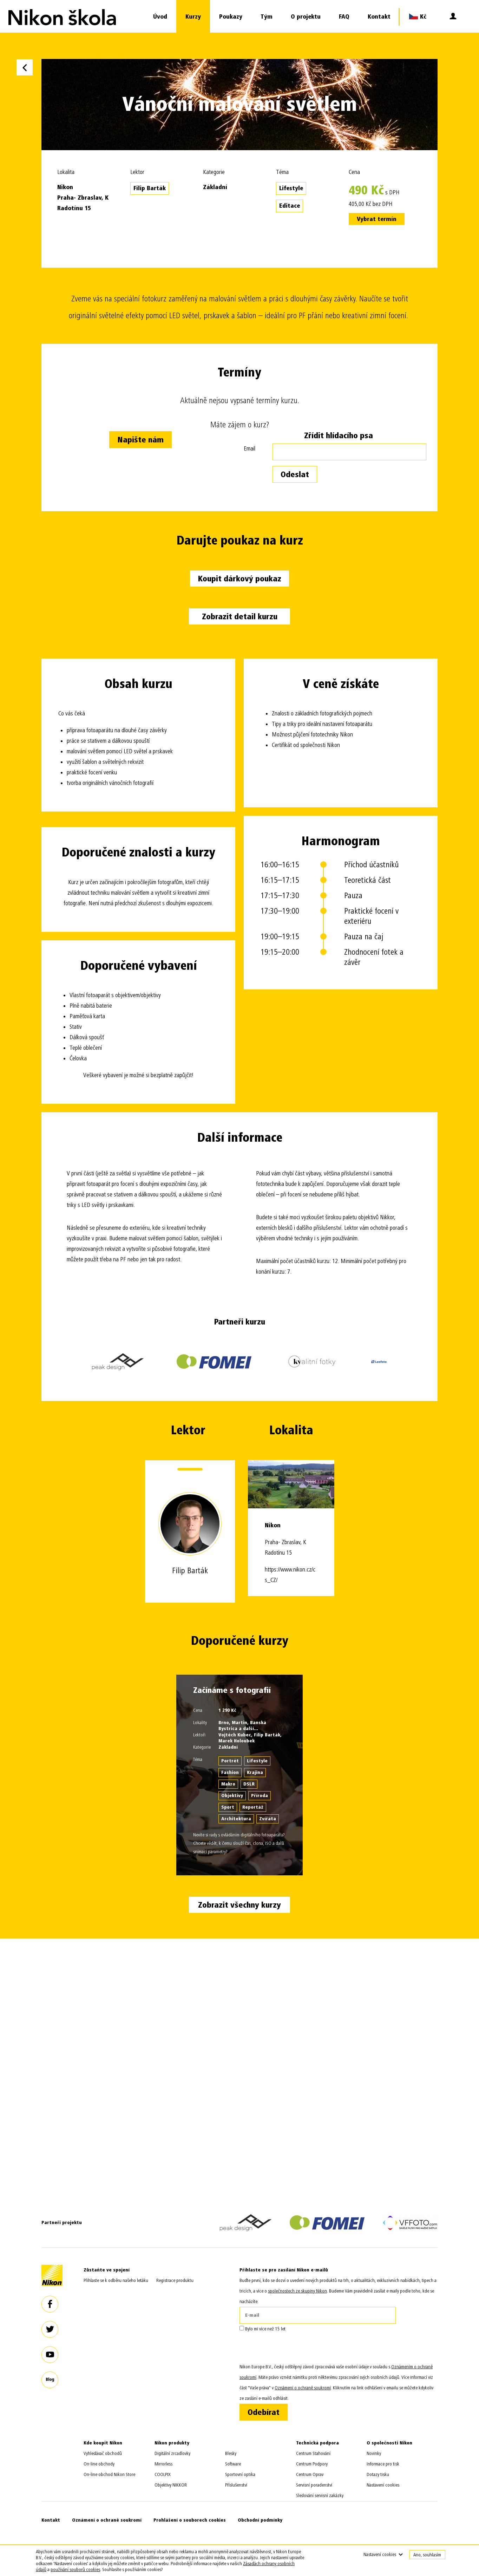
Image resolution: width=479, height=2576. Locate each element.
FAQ (344, 16)
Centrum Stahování (313, 2453)
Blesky (230, 2453)
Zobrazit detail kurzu (239, 617)
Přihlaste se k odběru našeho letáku (116, 2280)
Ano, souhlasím (427, 2555)
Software (233, 2464)
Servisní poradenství (314, 2485)
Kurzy (193, 16)
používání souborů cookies (75, 2569)
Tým (267, 16)
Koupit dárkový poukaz (239, 579)
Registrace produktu (174, 2280)
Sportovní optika (240, 2474)
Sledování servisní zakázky (319, 2495)
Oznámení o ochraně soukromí (107, 2520)
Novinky (374, 2453)
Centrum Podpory (312, 2464)
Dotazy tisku (378, 2474)
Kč (417, 16)
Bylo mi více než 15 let (263, 2329)
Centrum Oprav (309, 2474)
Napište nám (140, 440)
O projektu (306, 16)
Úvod (160, 16)
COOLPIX (163, 2474)
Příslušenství (236, 2485)
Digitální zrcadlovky (172, 2453)
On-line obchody (99, 2464)
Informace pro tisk (383, 2464)
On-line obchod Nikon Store (109, 2474)
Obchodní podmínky (260, 2520)
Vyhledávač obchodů (103, 2453)
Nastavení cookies (383, 2485)
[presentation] (293, 2348)
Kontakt (379, 16)
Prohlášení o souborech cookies (189, 2520)
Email (249, 448)
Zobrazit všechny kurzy (239, 1905)
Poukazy (230, 16)
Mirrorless (163, 2464)
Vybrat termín (376, 219)
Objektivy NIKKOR (171, 2485)
